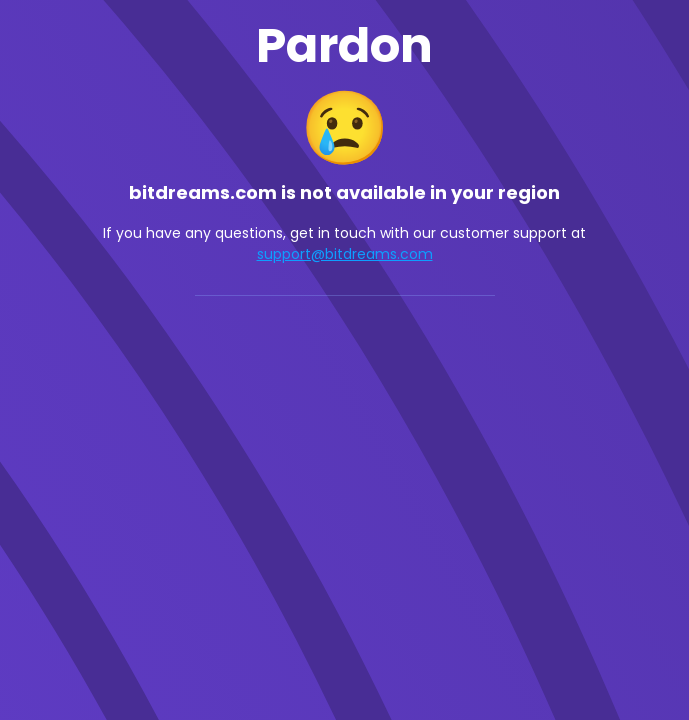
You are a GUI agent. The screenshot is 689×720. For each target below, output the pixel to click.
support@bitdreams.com (345, 254)
